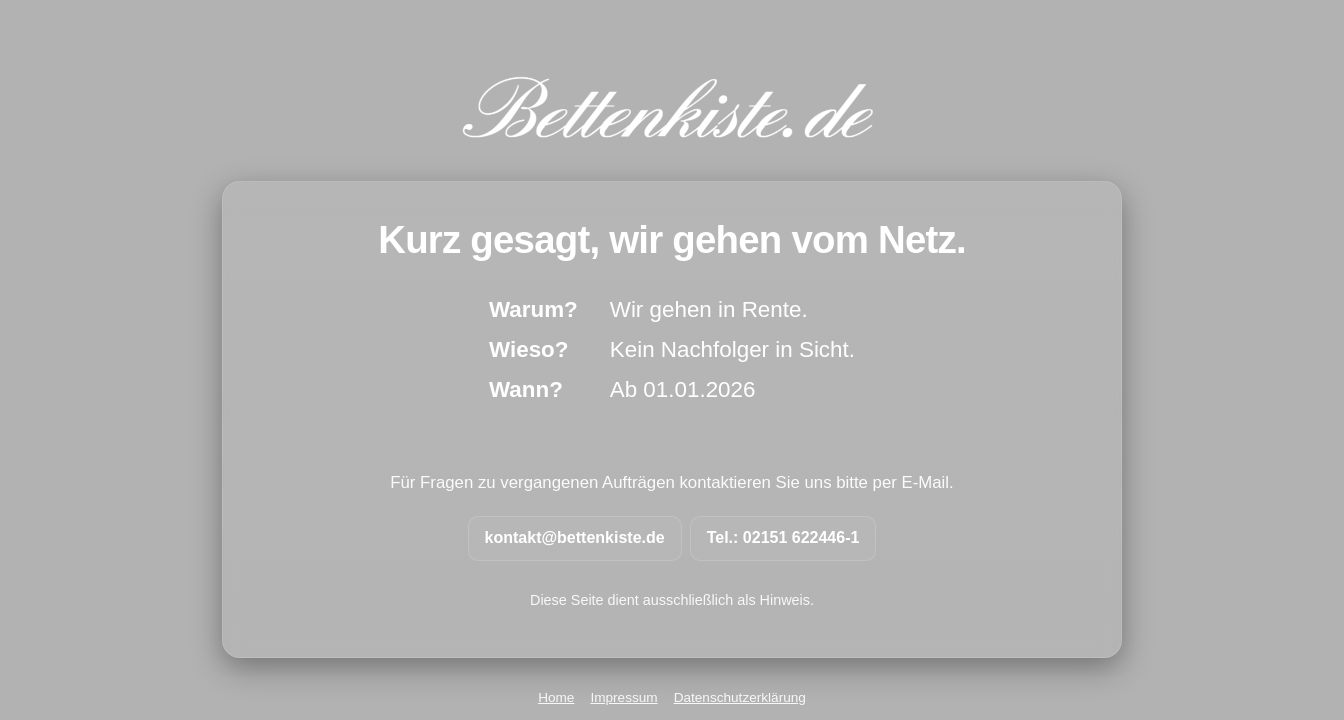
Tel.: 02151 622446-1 (783, 537)
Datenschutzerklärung (740, 697)
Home (556, 697)
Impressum (623, 697)
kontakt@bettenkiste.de (575, 537)
